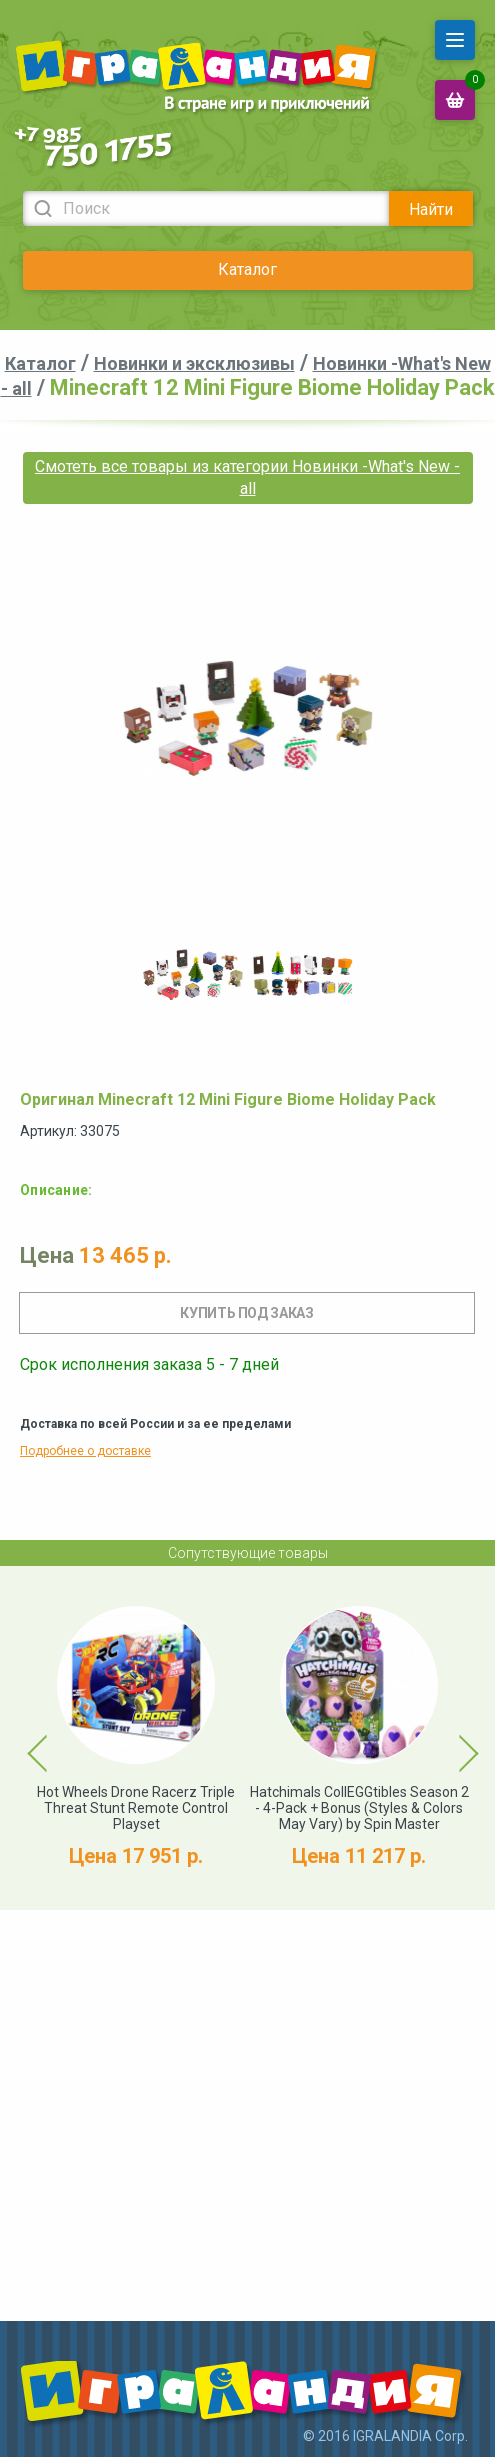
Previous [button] (26, 1738)
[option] (193, 975)
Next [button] (451, 1738)
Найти (431, 209)
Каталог (247, 269)
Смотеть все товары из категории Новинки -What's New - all (247, 477)
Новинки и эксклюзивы (194, 363)
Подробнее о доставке (85, 1451)
